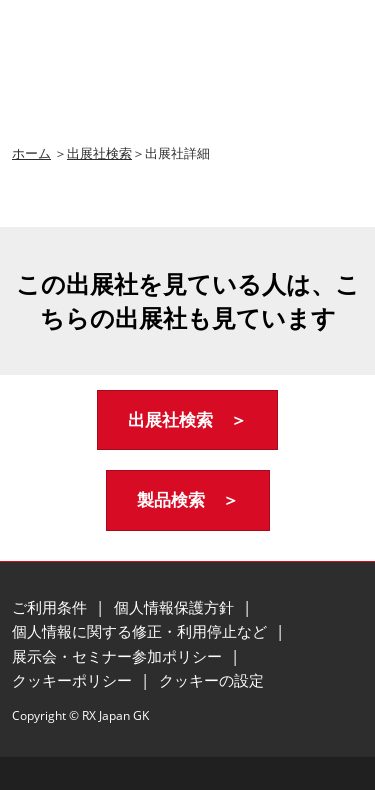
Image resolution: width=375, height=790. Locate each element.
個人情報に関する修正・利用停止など (141, 631)
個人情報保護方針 (176, 607)
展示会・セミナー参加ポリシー (119, 656)
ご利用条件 (51, 607)
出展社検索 (99, 153)
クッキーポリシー (74, 680)
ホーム (31, 153)
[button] (187, 420)
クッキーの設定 (211, 680)
